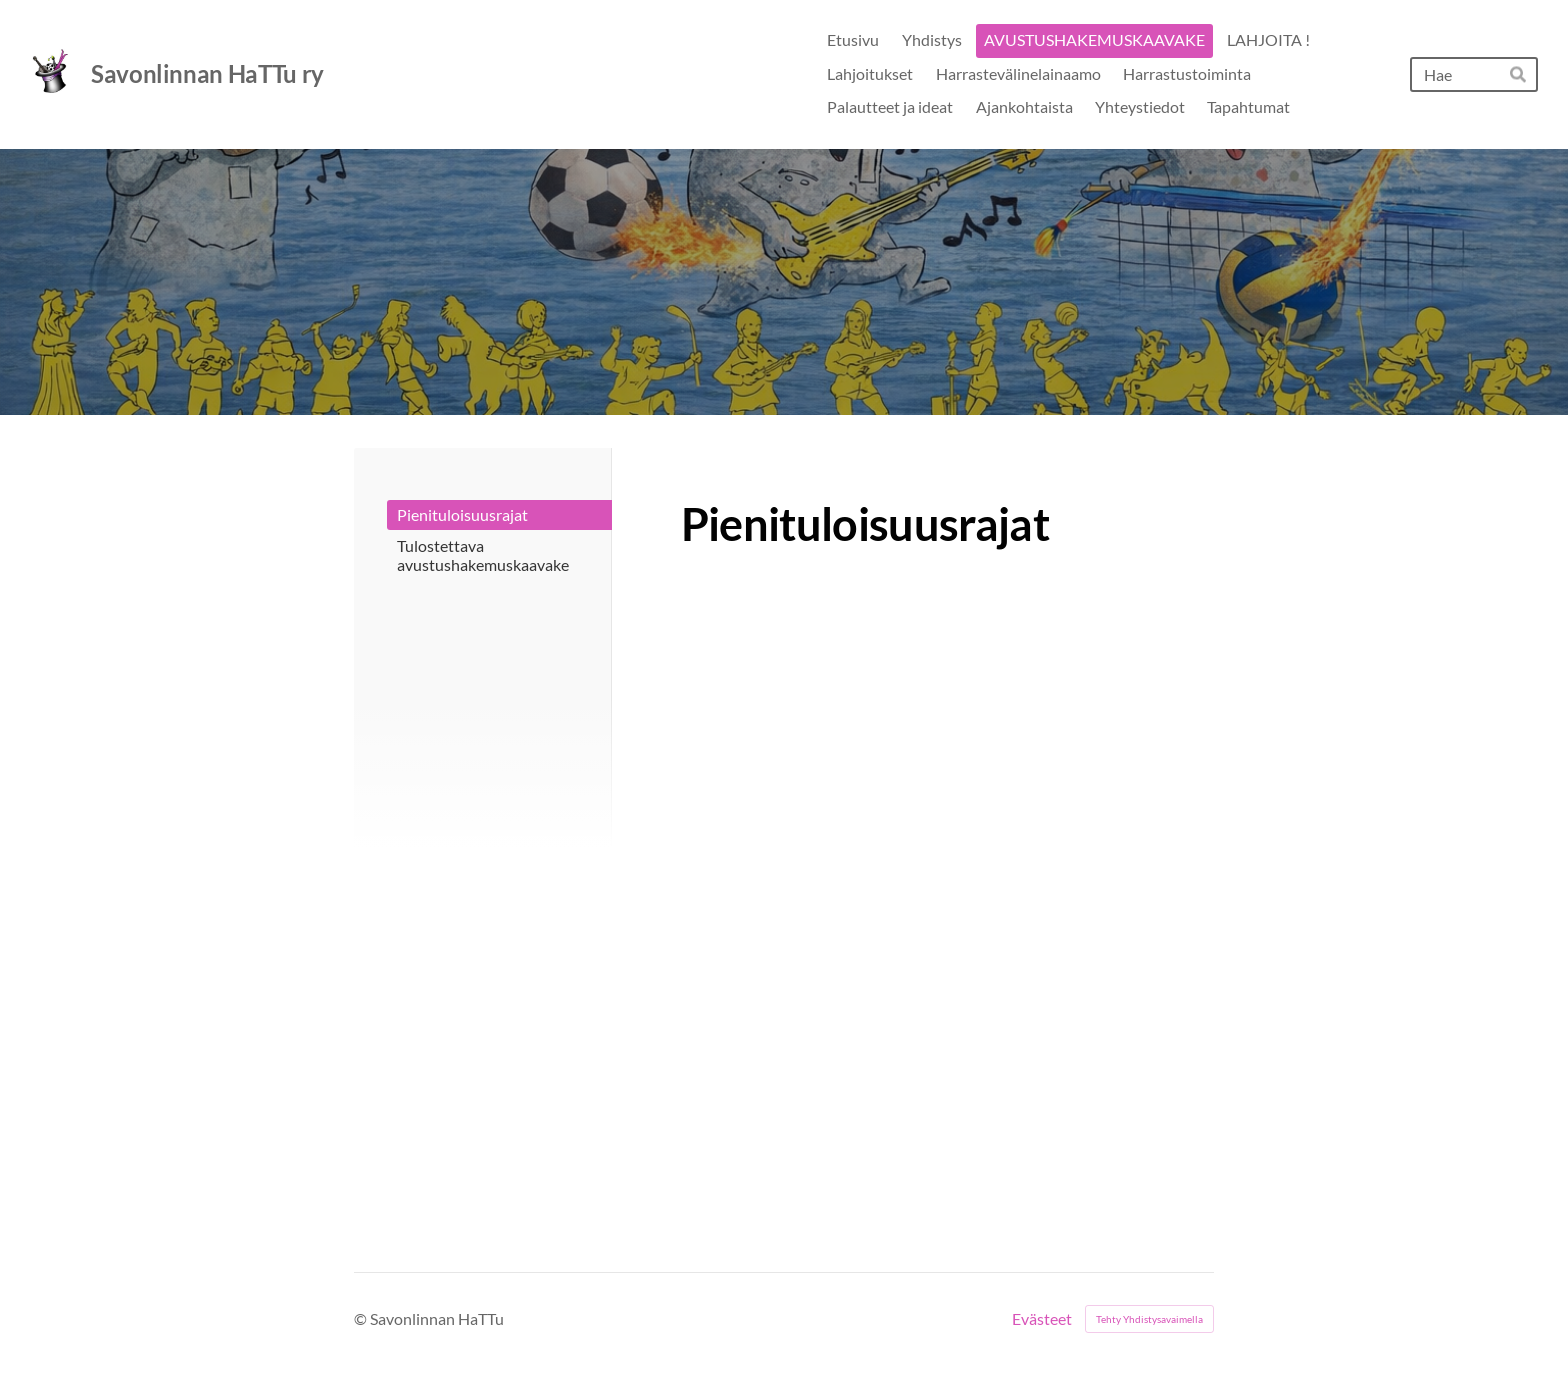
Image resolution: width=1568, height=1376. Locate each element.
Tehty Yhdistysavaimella (1149, 1319)
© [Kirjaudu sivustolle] (362, 1318)
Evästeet (1042, 1319)
